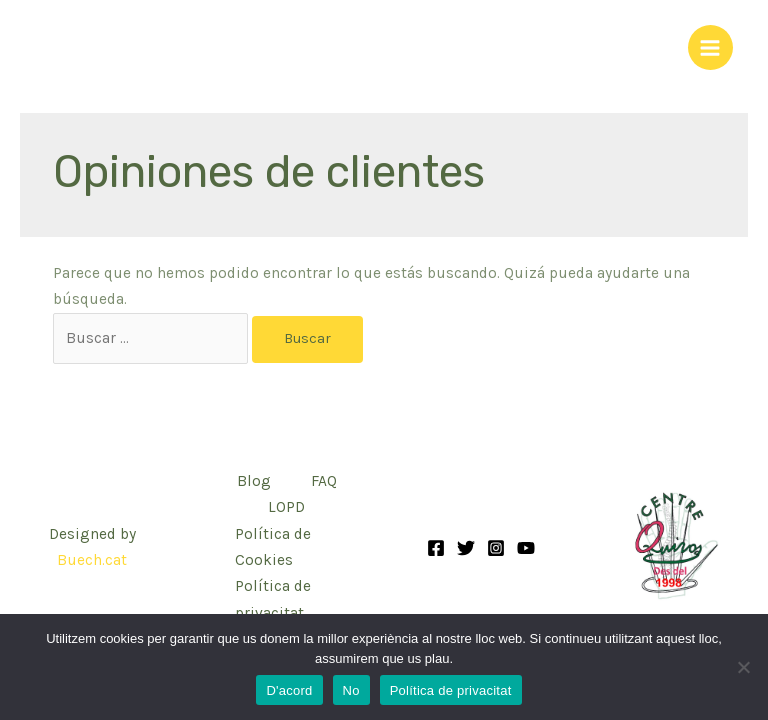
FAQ (324, 481)
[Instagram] (496, 548)
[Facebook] (436, 548)
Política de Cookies (273, 547)
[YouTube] (526, 548)
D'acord (289, 690)
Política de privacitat (273, 599)
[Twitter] (466, 548)
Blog (254, 481)
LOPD (286, 507)
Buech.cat (92, 560)
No (351, 690)
